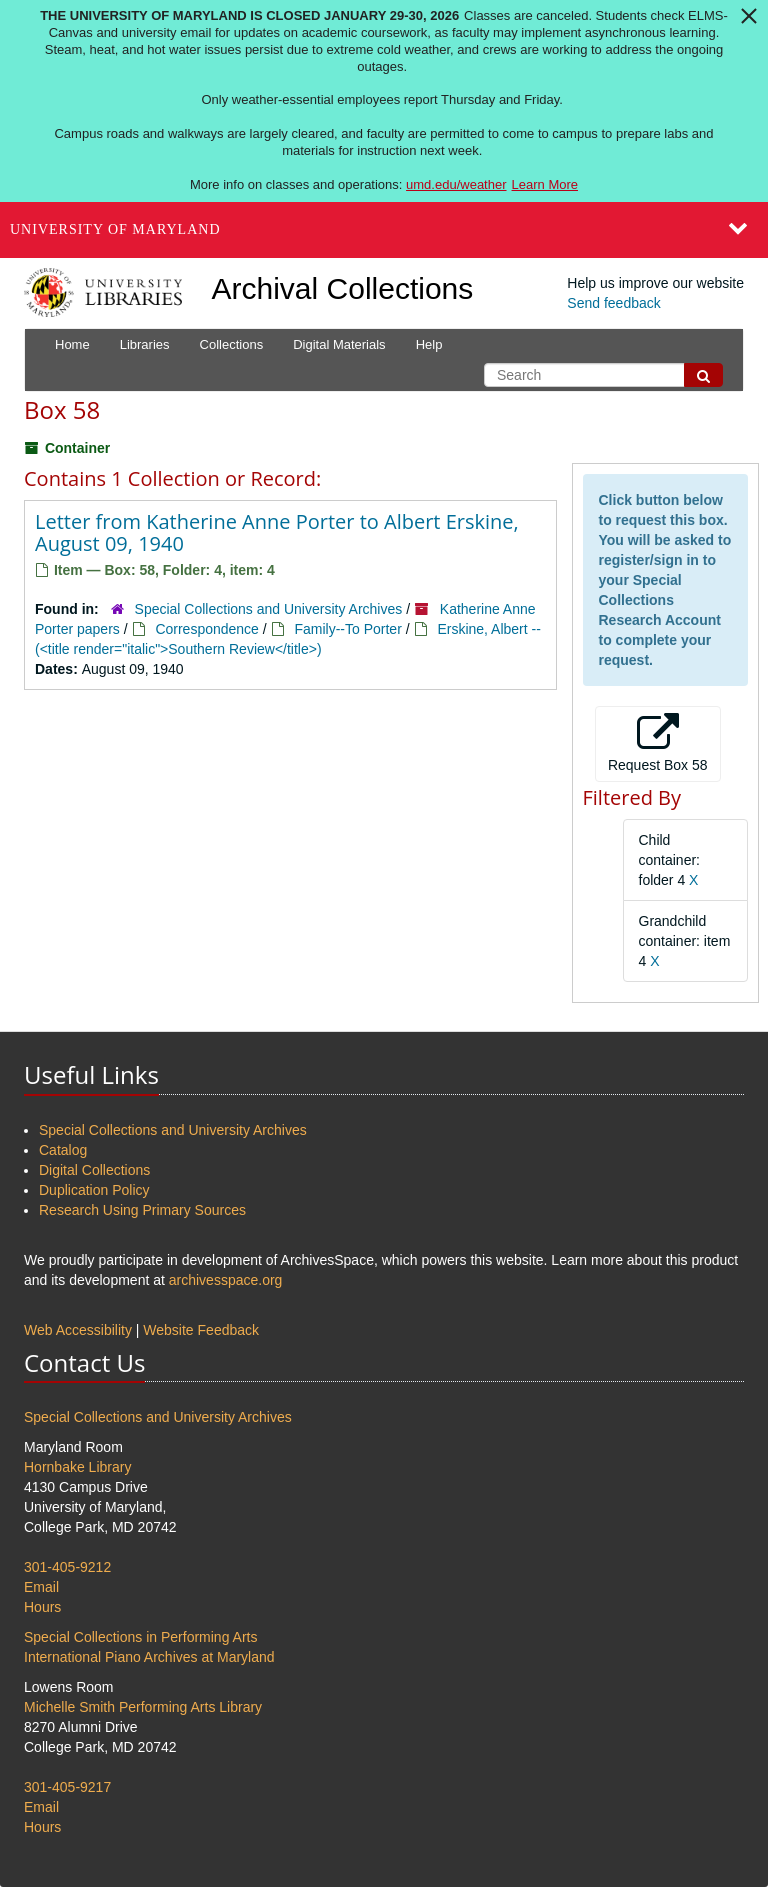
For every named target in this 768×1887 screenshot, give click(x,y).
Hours (42, 1607)
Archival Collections (343, 288)
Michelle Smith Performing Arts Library (143, 1707)
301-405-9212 (67, 1567)
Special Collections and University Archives (269, 609)
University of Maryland (115, 229)
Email (41, 1587)
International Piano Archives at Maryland (149, 1657)
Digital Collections (94, 1170)
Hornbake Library (77, 1467)
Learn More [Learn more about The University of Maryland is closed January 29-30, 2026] (545, 184)
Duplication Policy (94, 1190)
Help (429, 344)
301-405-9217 (67, 1787)
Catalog (63, 1150)
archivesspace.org (226, 1280)
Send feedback (613, 303)
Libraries (145, 344)
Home (72, 344)
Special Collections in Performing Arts (140, 1637)
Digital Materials (339, 344)
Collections (232, 344)
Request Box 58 (658, 743)
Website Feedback (201, 1330)
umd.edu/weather (456, 184)
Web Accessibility (78, 1330)
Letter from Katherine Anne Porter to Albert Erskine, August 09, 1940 (277, 532)
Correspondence (207, 629)
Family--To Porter (347, 629)
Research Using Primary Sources (142, 1210)
